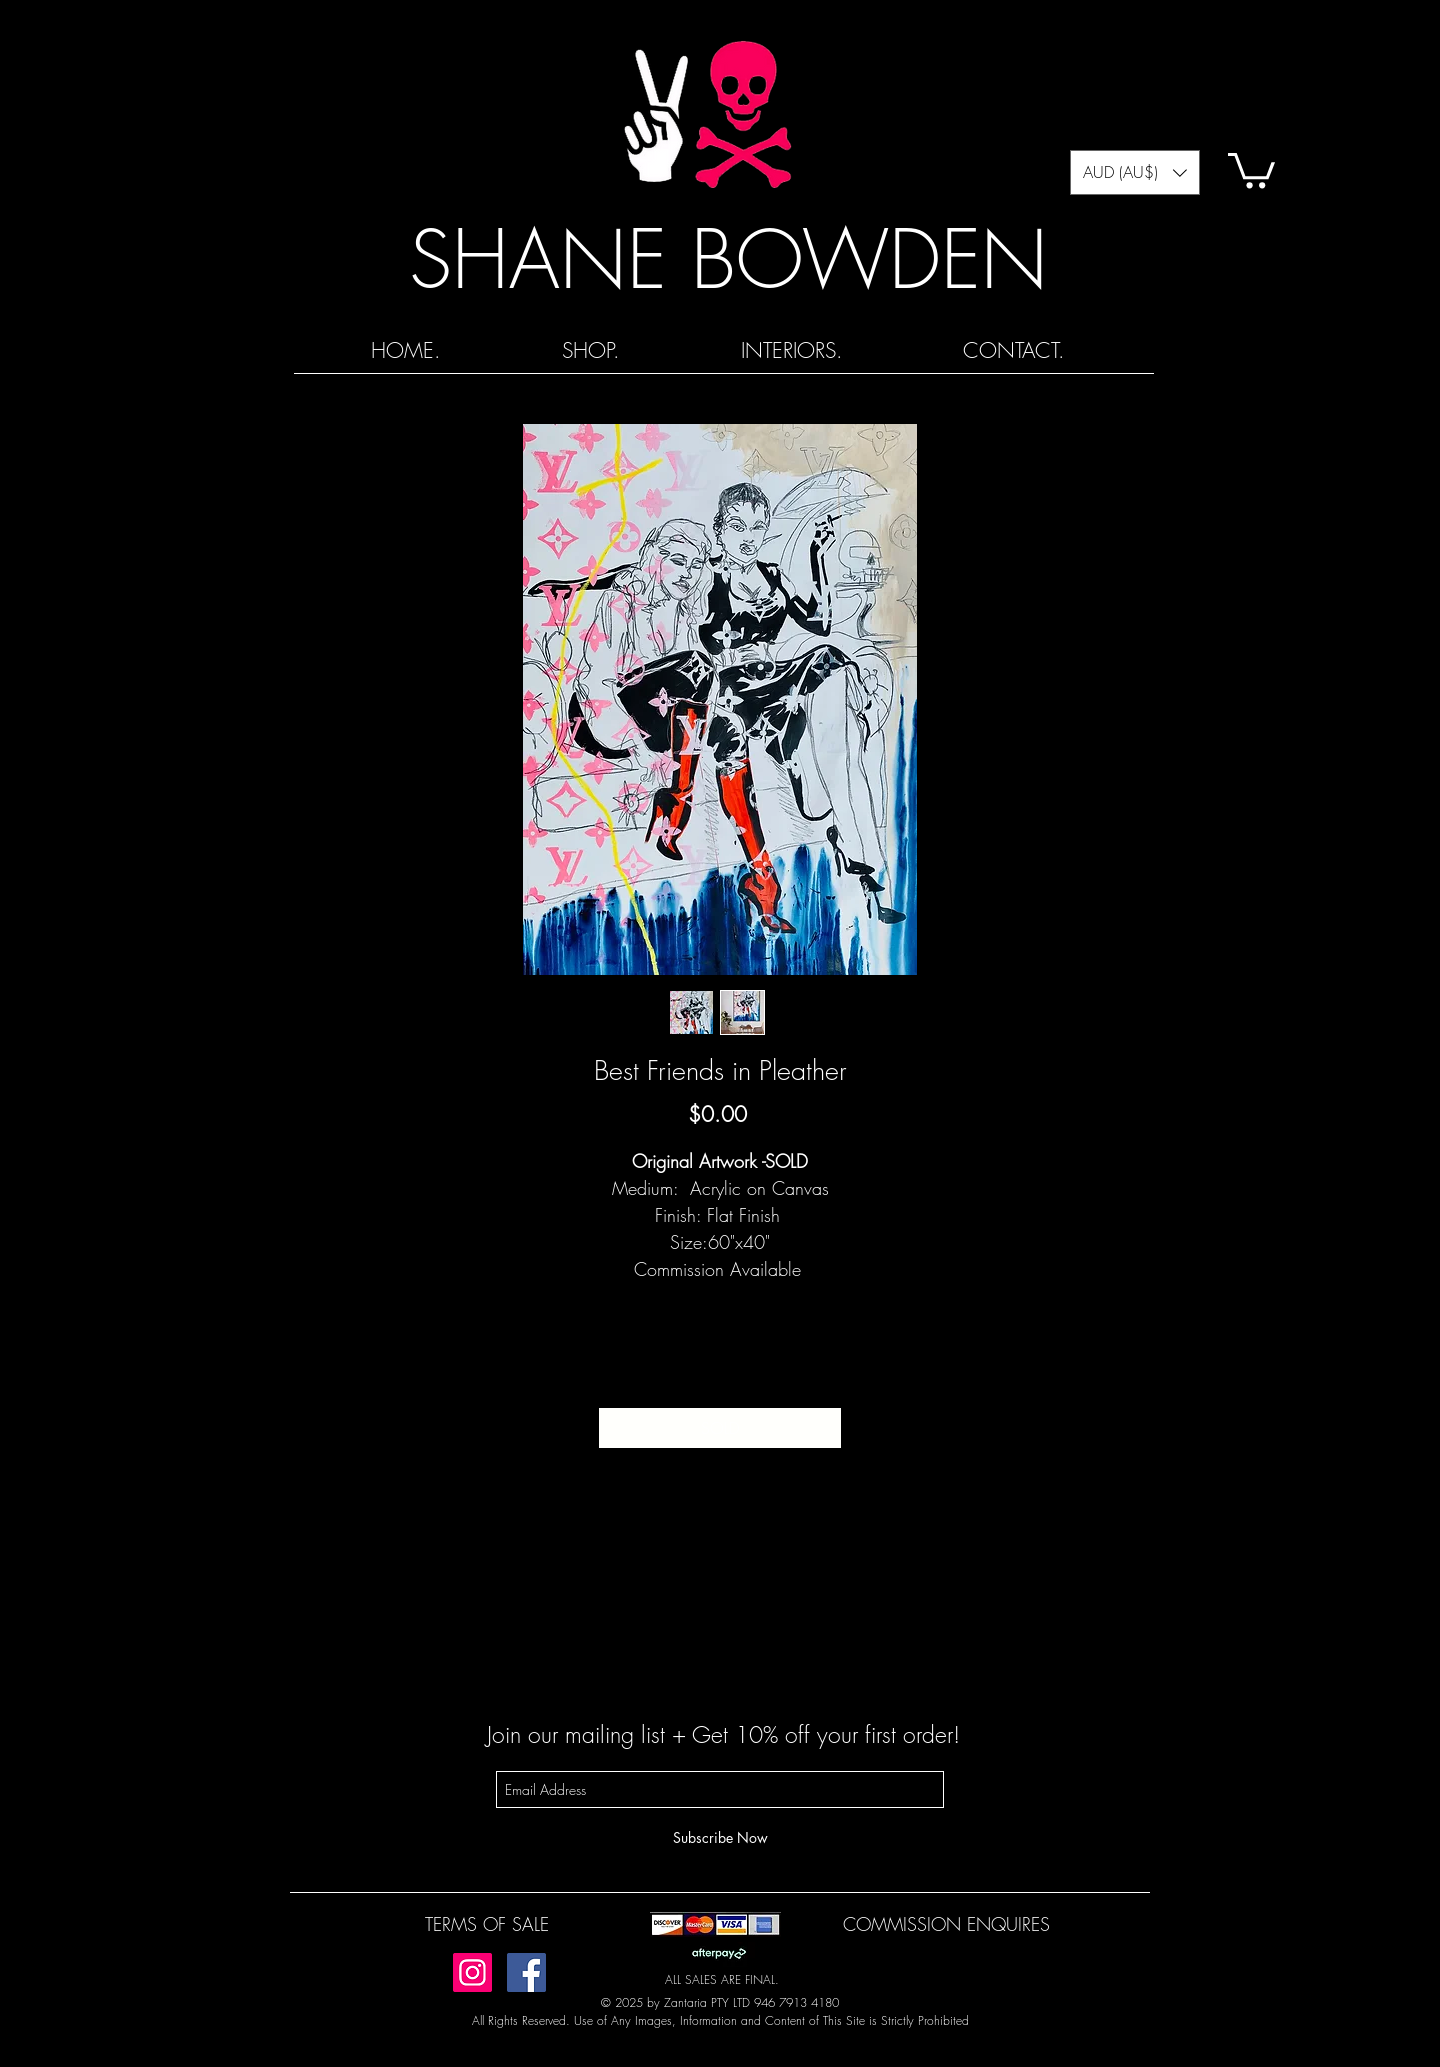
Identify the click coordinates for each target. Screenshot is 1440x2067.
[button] (1135, 172)
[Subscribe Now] (720, 1837)
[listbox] (1135, 172)
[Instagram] (472, 1972)
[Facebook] (526, 1972)
